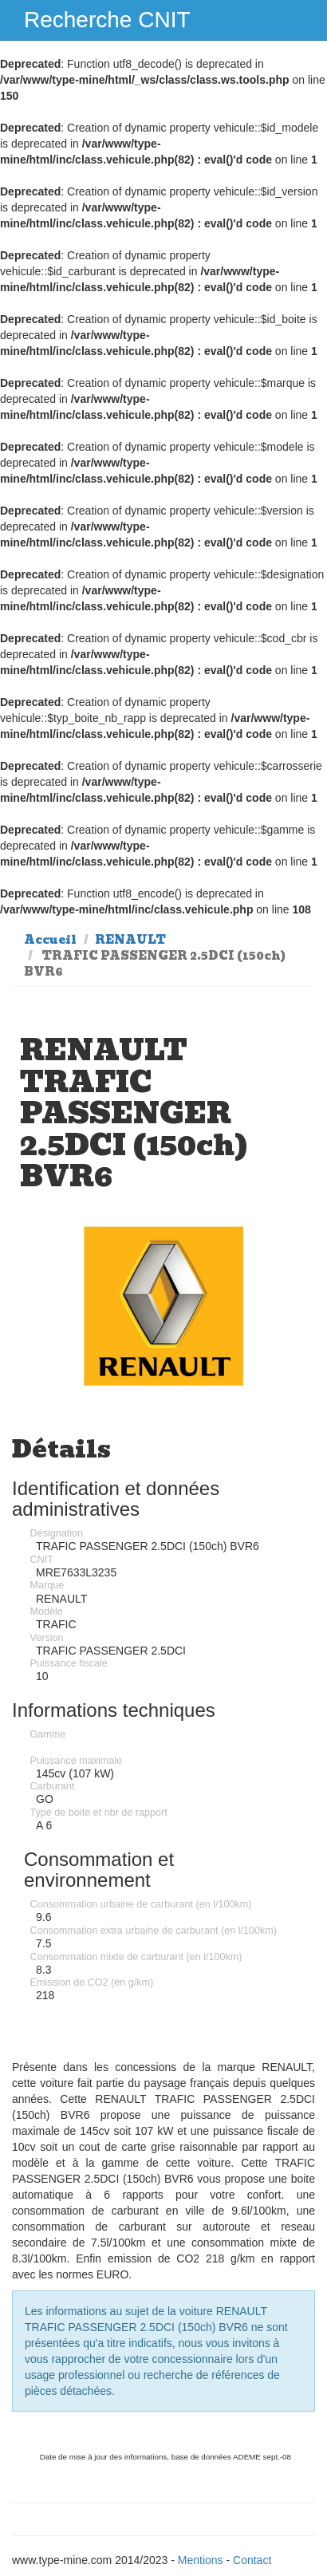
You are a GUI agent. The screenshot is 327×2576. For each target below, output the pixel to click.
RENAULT (130, 940)
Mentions (200, 2560)
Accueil (50, 940)
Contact (252, 2560)
